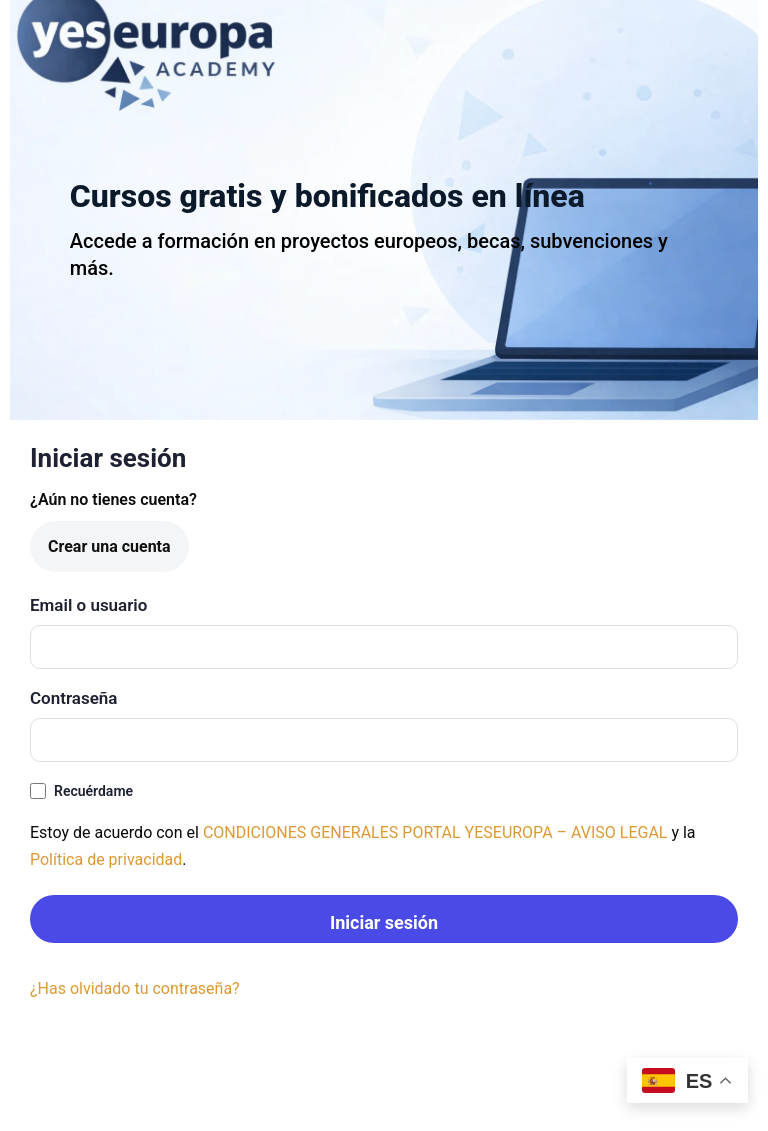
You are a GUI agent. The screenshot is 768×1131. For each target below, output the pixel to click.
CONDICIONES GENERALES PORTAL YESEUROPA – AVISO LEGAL (435, 832)
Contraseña (73, 698)
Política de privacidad (106, 859)
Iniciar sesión (384, 922)
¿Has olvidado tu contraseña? (135, 988)
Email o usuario (88, 605)
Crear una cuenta (109, 546)
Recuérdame (81, 791)
